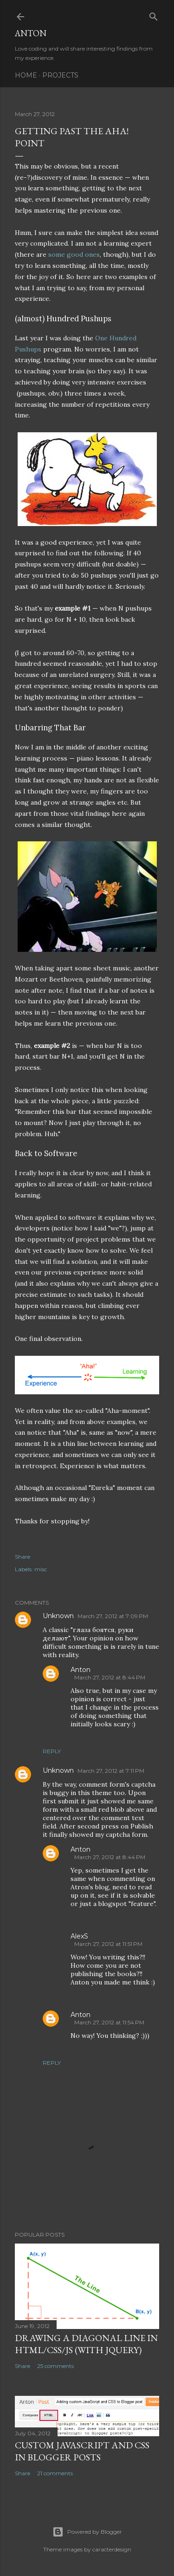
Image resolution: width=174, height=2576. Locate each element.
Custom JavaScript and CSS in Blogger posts (82, 2451)
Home (26, 75)
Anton (30, 33)
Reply (52, 1751)
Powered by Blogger (87, 2531)
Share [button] (22, 1556)
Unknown (58, 1616)
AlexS (79, 1936)
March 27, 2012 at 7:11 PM (110, 1770)
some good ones (74, 254)
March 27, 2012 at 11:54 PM (109, 2022)
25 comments (55, 2365)
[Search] (153, 15)
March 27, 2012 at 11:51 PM (108, 1943)
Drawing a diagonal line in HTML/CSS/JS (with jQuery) (86, 2344)
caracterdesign (111, 2549)
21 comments (55, 2473)
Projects (60, 75)
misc (40, 1569)
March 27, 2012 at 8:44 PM (109, 1677)
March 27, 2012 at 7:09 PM (112, 1616)
